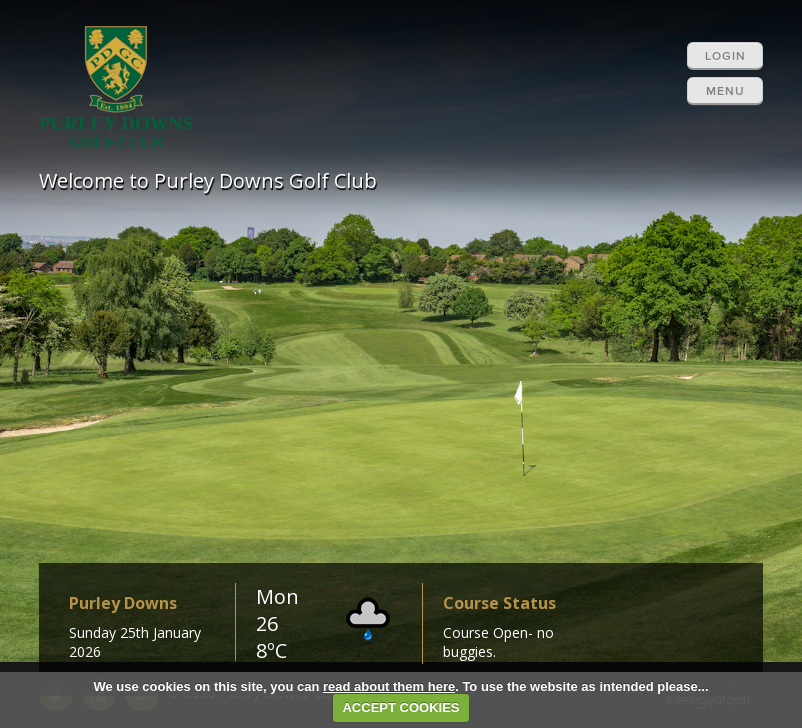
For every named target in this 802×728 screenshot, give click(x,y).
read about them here (389, 686)
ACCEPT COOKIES (400, 707)
